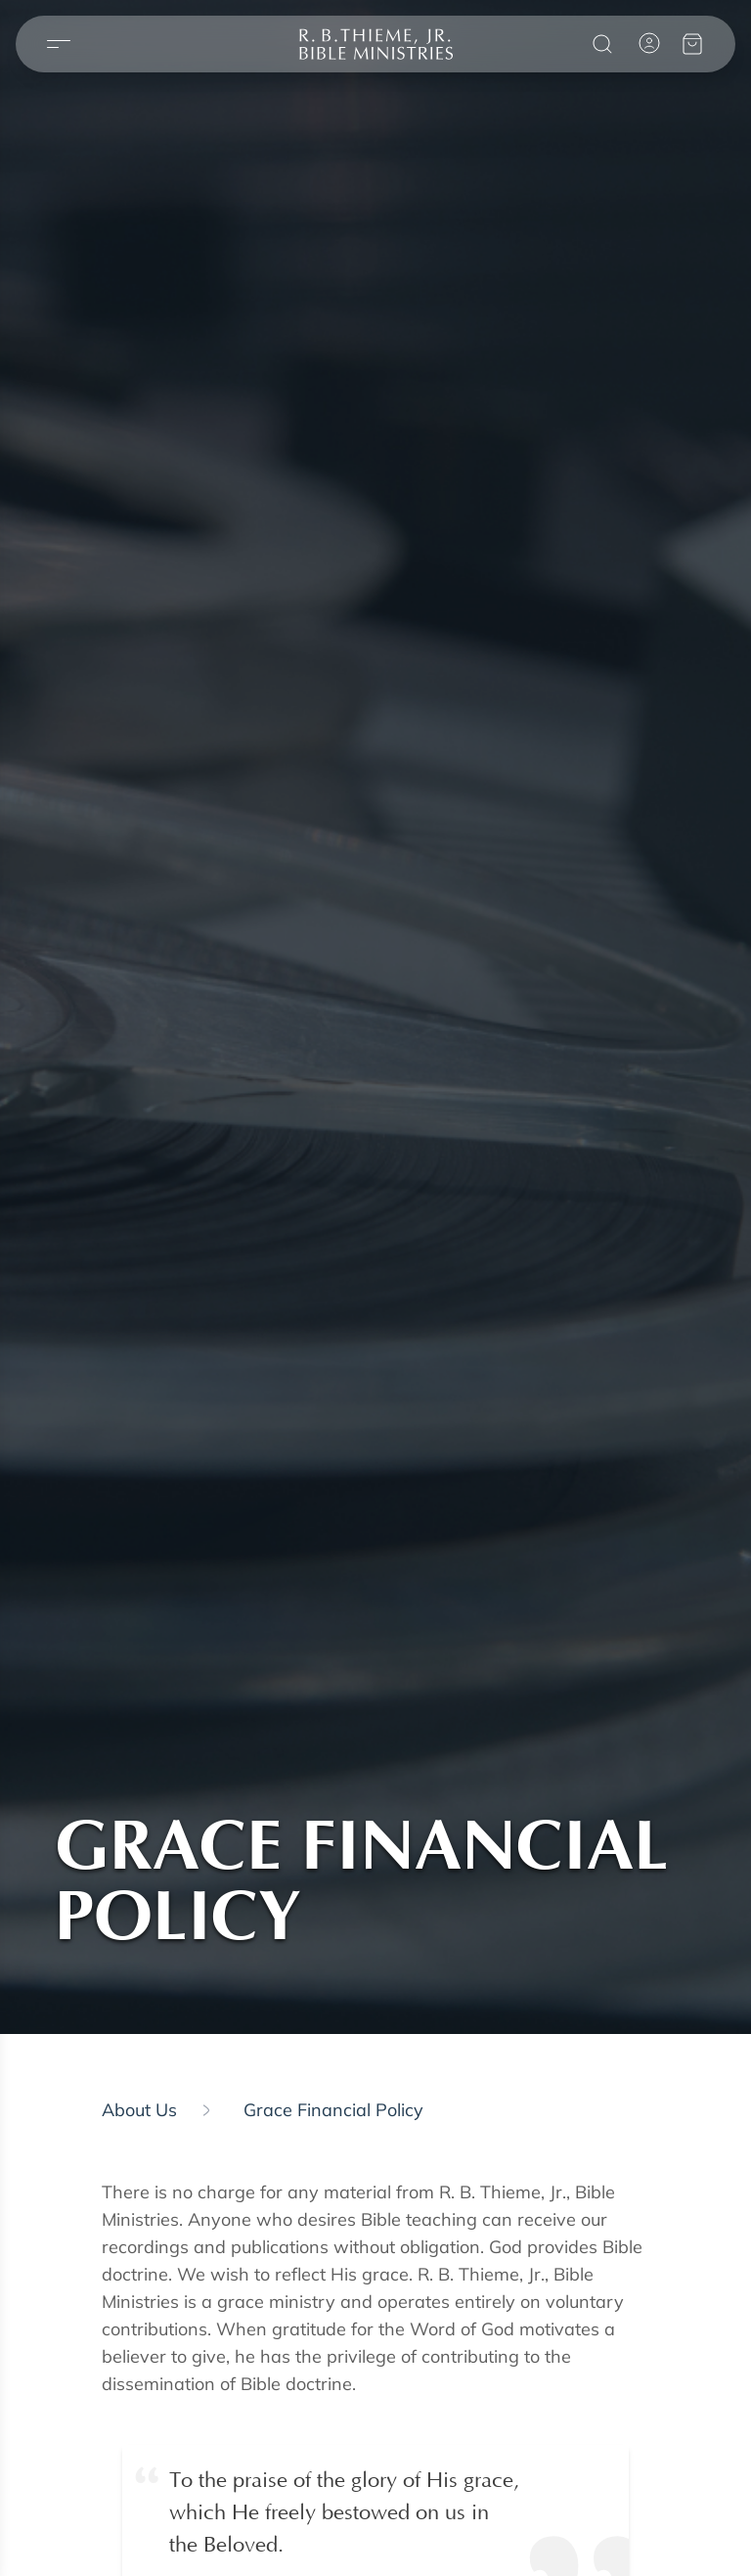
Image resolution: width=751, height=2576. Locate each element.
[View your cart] (692, 44)
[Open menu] (58, 44)
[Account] (649, 43)
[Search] (602, 44)
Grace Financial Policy (333, 2110)
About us (139, 2110)
